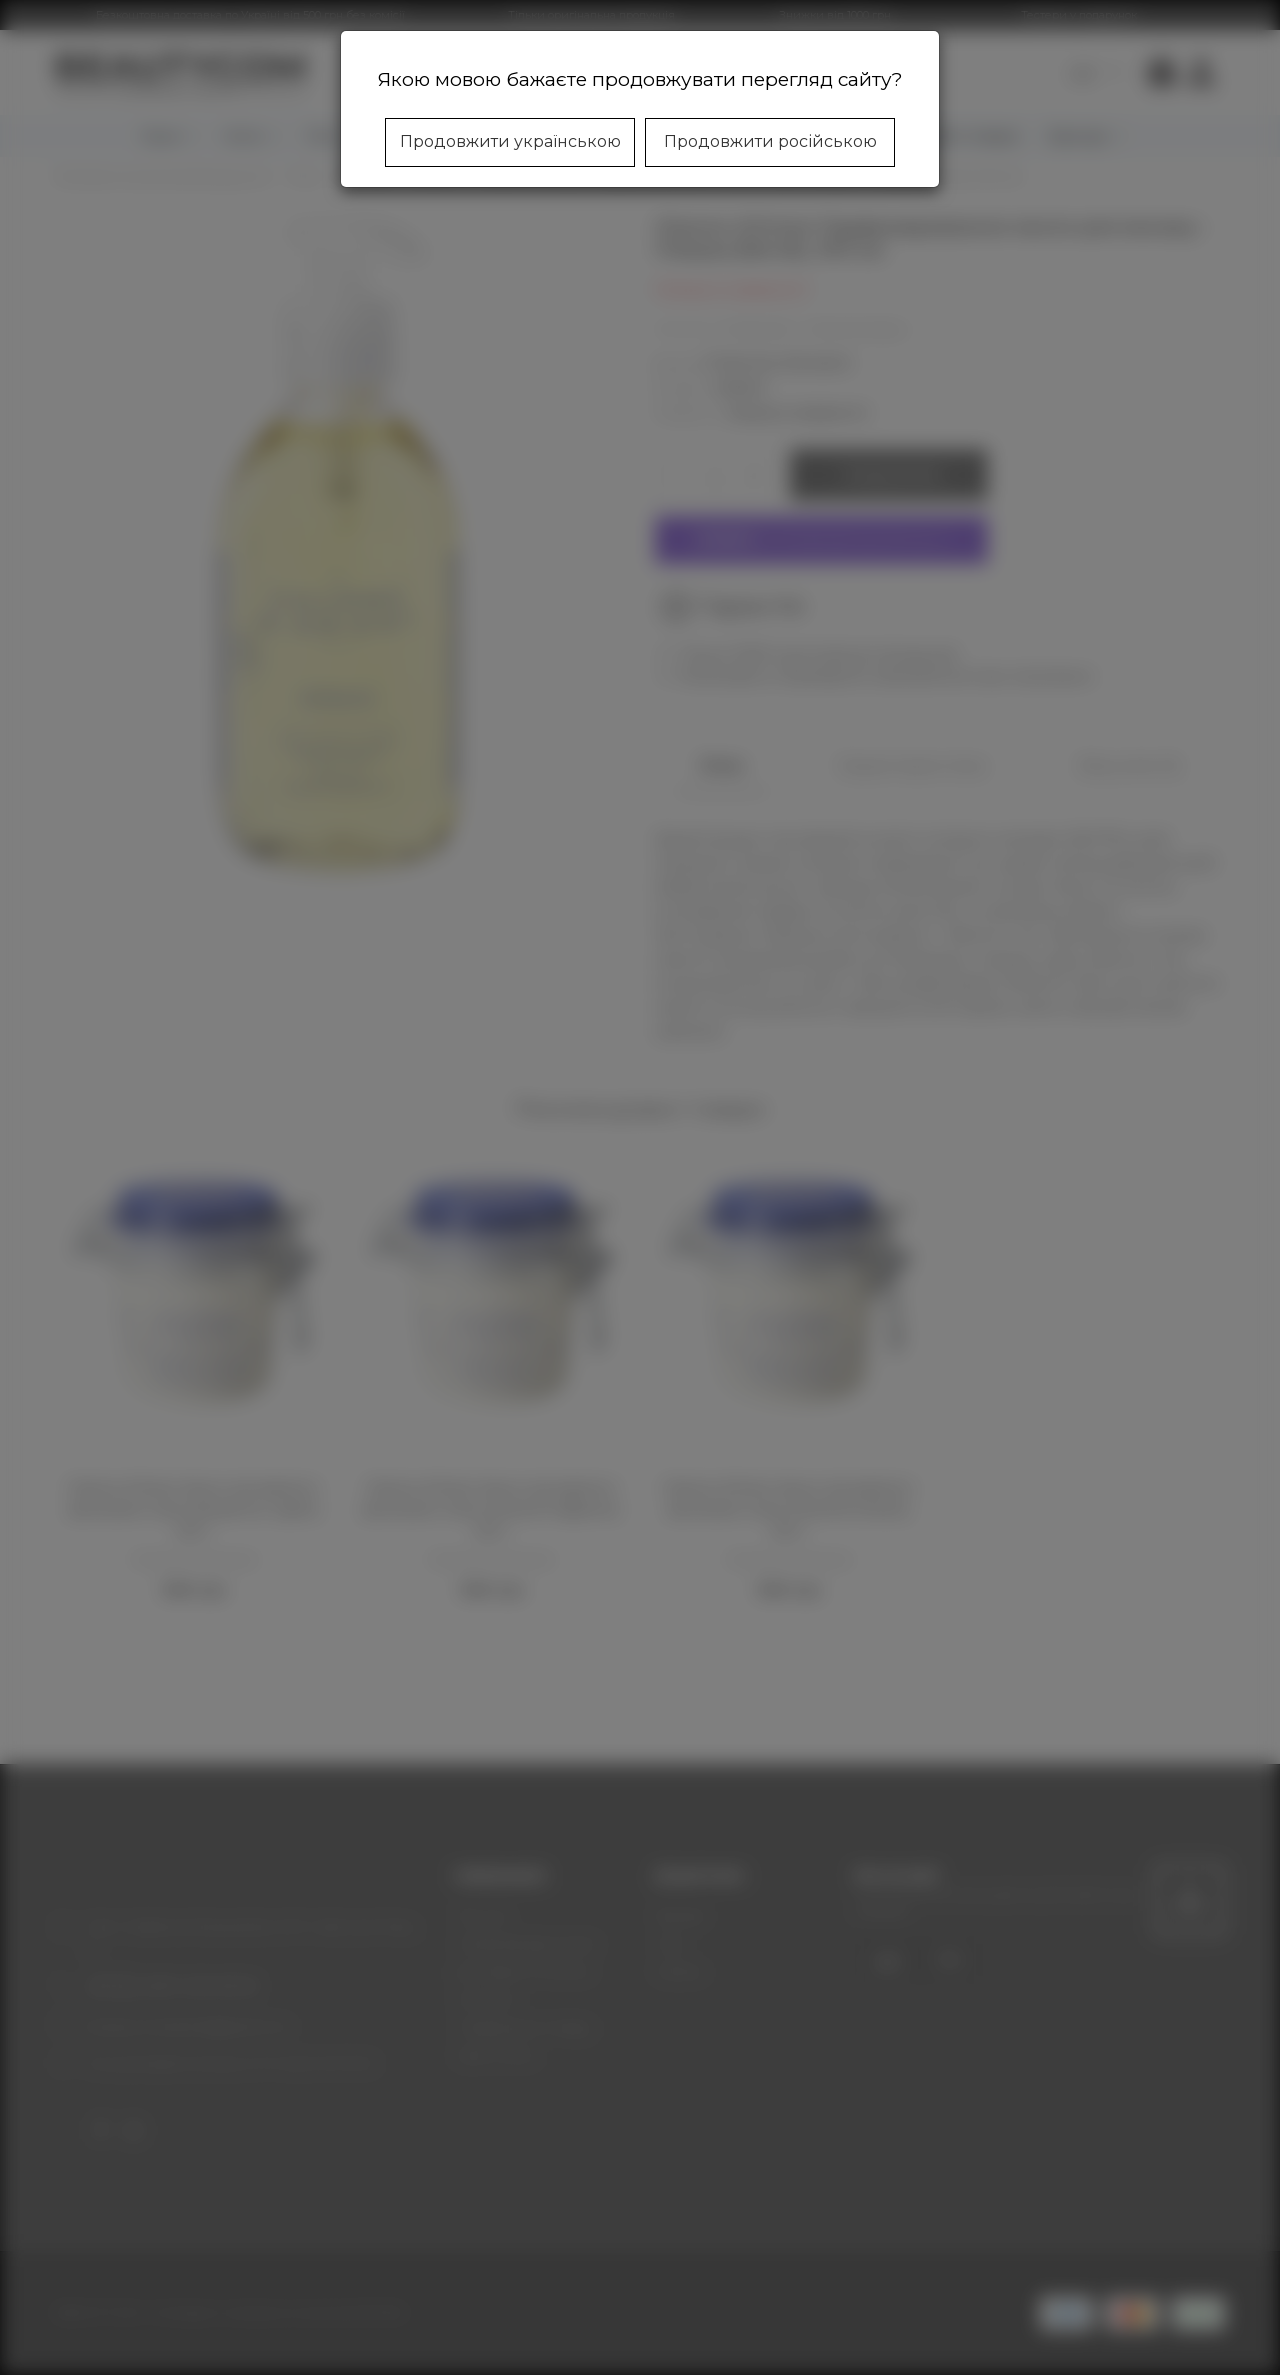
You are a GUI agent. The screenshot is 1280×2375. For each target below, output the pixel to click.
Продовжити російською (770, 141)
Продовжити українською (510, 141)
